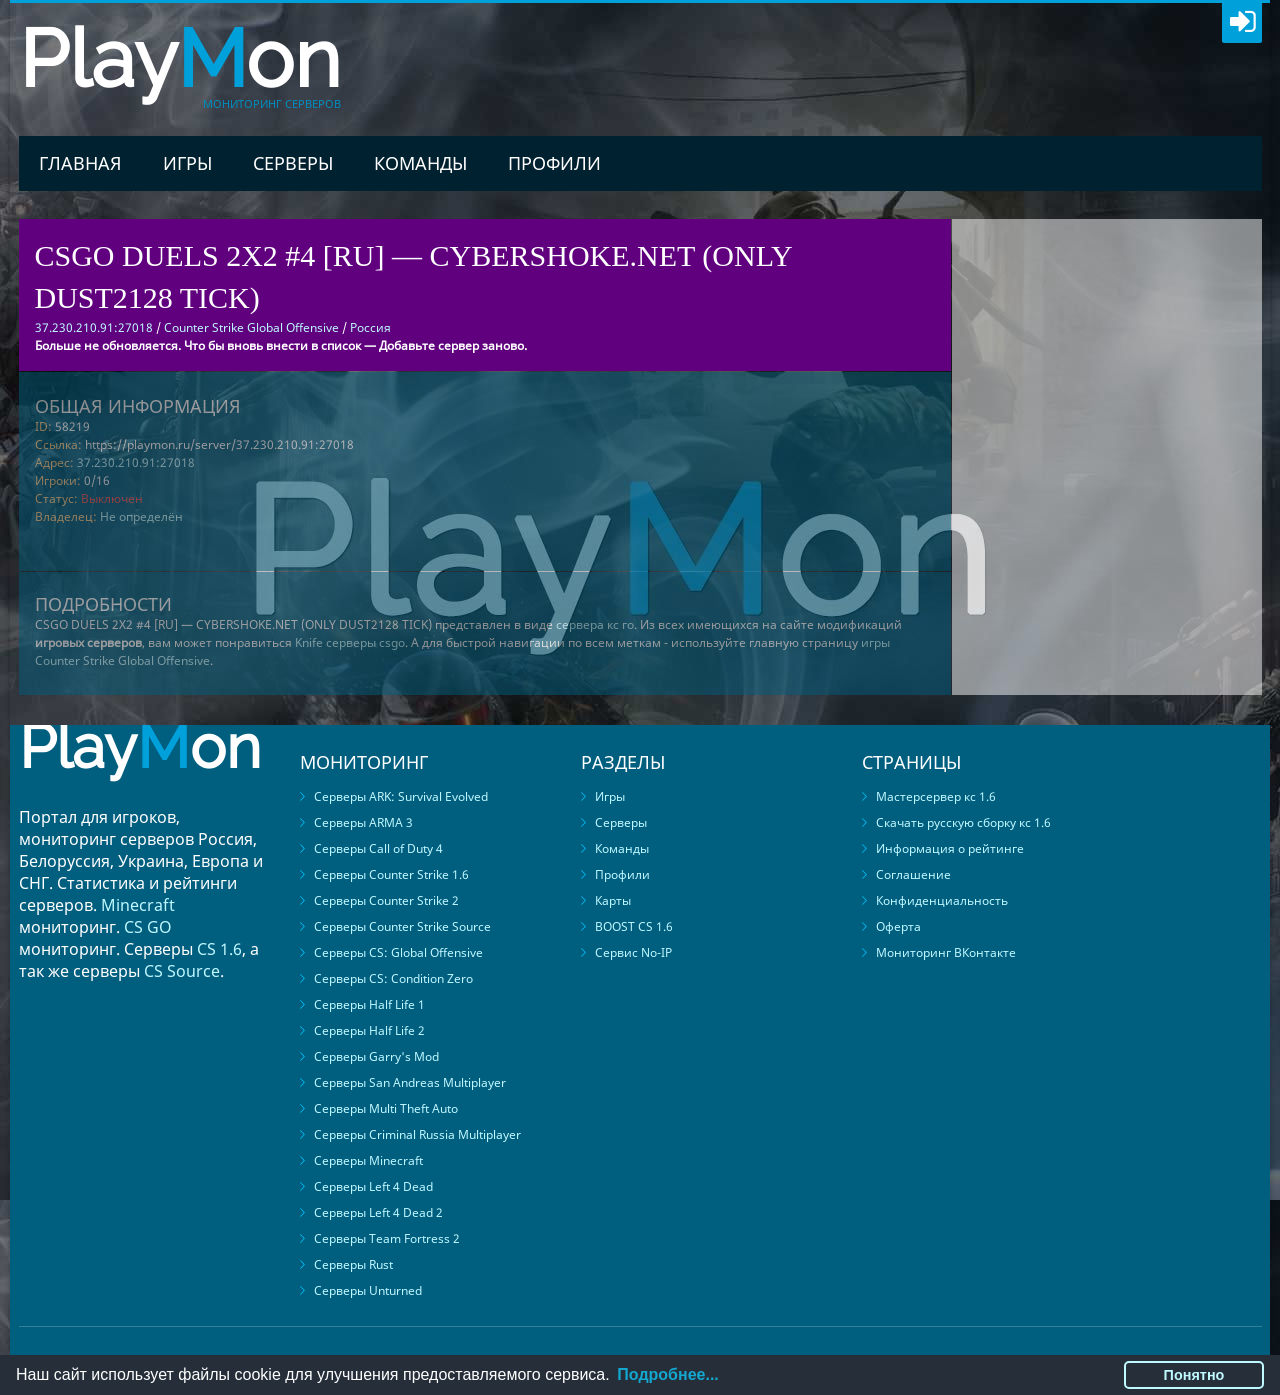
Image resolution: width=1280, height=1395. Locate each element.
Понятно (1194, 1375)
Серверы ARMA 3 (363, 822)
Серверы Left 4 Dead (373, 1186)
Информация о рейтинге (950, 848)
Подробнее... (667, 1374)
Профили (554, 163)
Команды (420, 163)
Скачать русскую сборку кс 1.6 (963, 822)
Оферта (898, 926)
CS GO (148, 927)
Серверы (293, 163)
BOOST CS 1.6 (634, 926)
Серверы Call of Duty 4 (378, 848)
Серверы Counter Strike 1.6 (391, 874)
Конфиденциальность (942, 900)
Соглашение (913, 874)
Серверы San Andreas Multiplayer (410, 1082)
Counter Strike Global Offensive (251, 327)
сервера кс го (595, 624)
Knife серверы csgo (350, 642)
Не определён (141, 516)
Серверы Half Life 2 (369, 1030)
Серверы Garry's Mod (376, 1056)
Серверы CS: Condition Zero (393, 978)
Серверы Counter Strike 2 (386, 900)
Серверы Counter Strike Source (402, 926)
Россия (370, 327)
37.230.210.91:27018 (136, 462)
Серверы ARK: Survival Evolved (401, 796)
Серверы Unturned (368, 1290)
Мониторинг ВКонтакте (946, 952)
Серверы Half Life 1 (369, 1004)
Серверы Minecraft (368, 1160)
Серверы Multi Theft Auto (386, 1108)
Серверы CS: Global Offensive (398, 952)
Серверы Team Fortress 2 (387, 1238)
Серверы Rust (353, 1264)
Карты (613, 900)
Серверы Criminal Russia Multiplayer (417, 1134)
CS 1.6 (219, 949)
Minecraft (138, 905)
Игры (187, 163)
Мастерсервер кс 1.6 (936, 796)
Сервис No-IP (633, 952)
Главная (80, 163)
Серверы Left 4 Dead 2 (378, 1212)
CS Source (182, 971)
